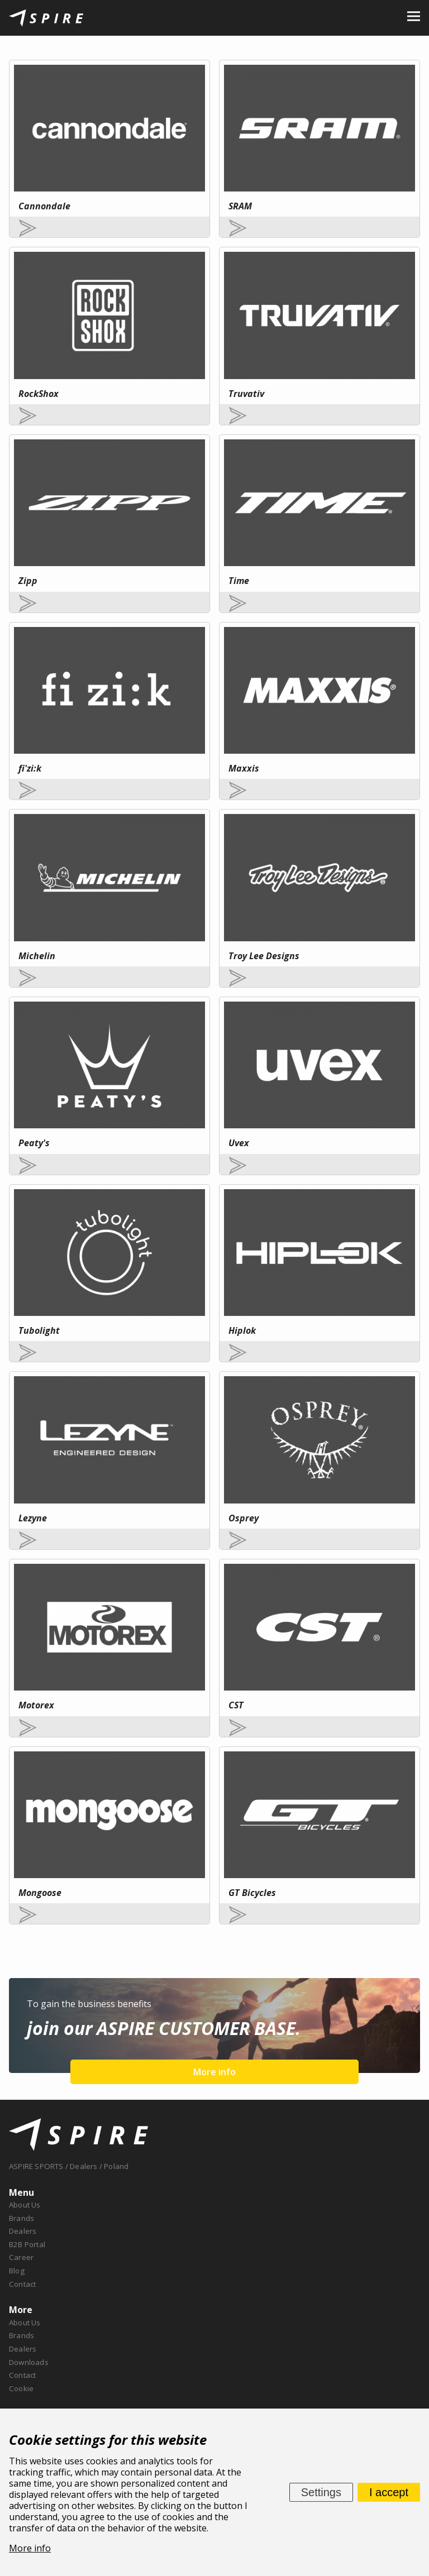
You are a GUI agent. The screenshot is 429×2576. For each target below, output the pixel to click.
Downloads (29, 2362)
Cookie (21, 2388)
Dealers (22, 2231)
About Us (25, 2205)
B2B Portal (27, 2244)
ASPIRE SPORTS (36, 2166)
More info (214, 2072)
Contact (22, 2284)
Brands (21, 2218)
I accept (388, 2492)
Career (21, 2257)
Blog (17, 2271)
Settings (321, 2492)
